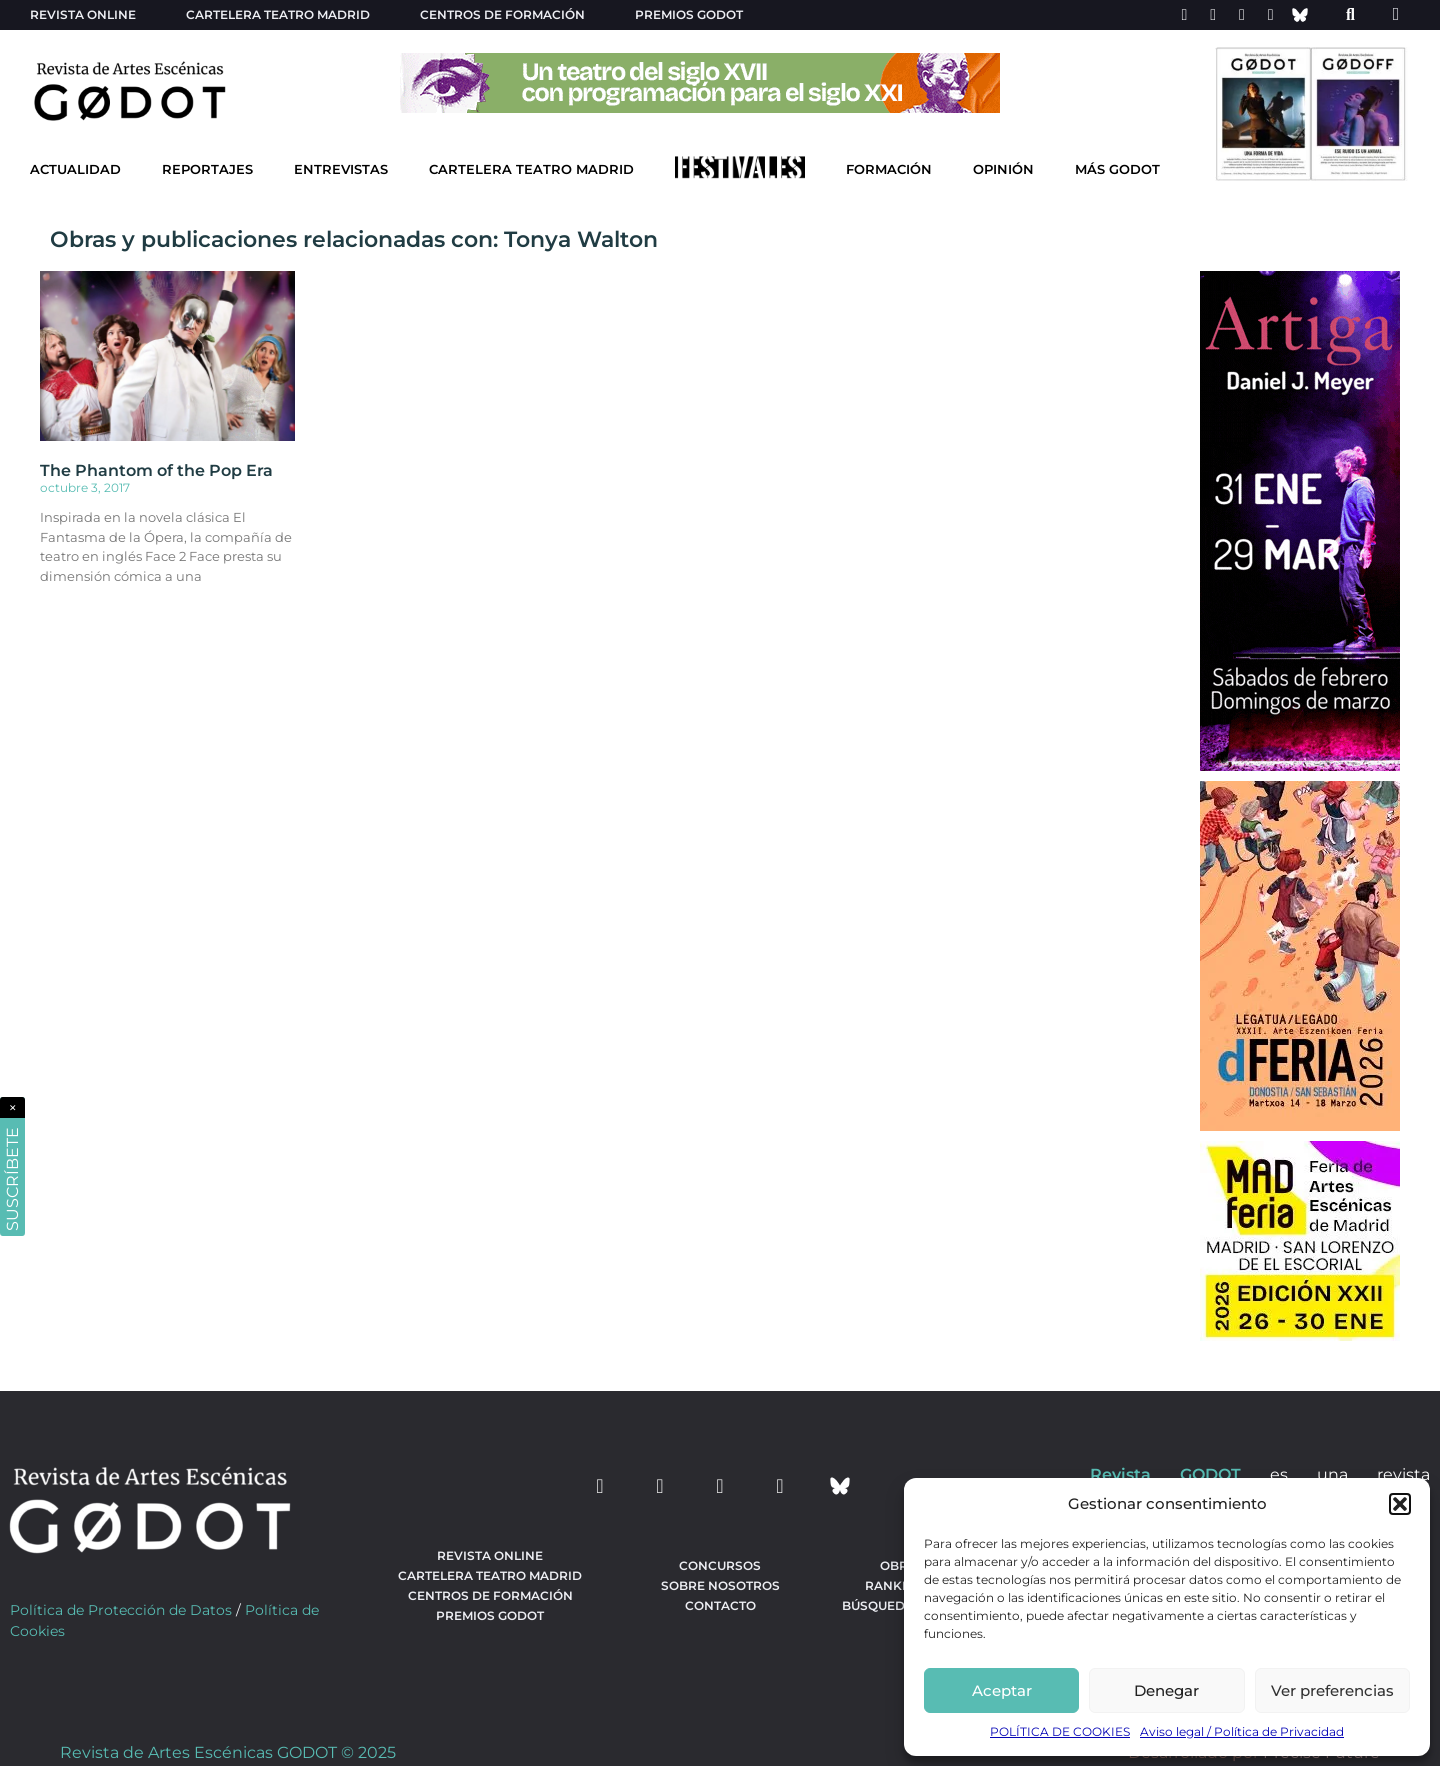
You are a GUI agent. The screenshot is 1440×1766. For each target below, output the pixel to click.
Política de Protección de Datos (121, 1610)
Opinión (1003, 169)
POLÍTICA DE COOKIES (1060, 1731)
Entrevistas (341, 169)
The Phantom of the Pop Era (156, 470)
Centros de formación (502, 14)
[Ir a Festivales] (740, 172)
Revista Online (83, 14)
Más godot (1117, 169)
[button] (1400, 1504)
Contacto (720, 1605)
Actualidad (75, 169)
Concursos (720, 1565)
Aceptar (1002, 1690)
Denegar (1166, 1690)
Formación (889, 169)
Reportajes (207, 169)
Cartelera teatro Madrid (278, 14)
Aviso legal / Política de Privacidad (1242, 1731)
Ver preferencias (1332, 1690)
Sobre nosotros (720, 1585)
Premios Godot (689, 14)
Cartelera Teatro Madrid (531, 169)
